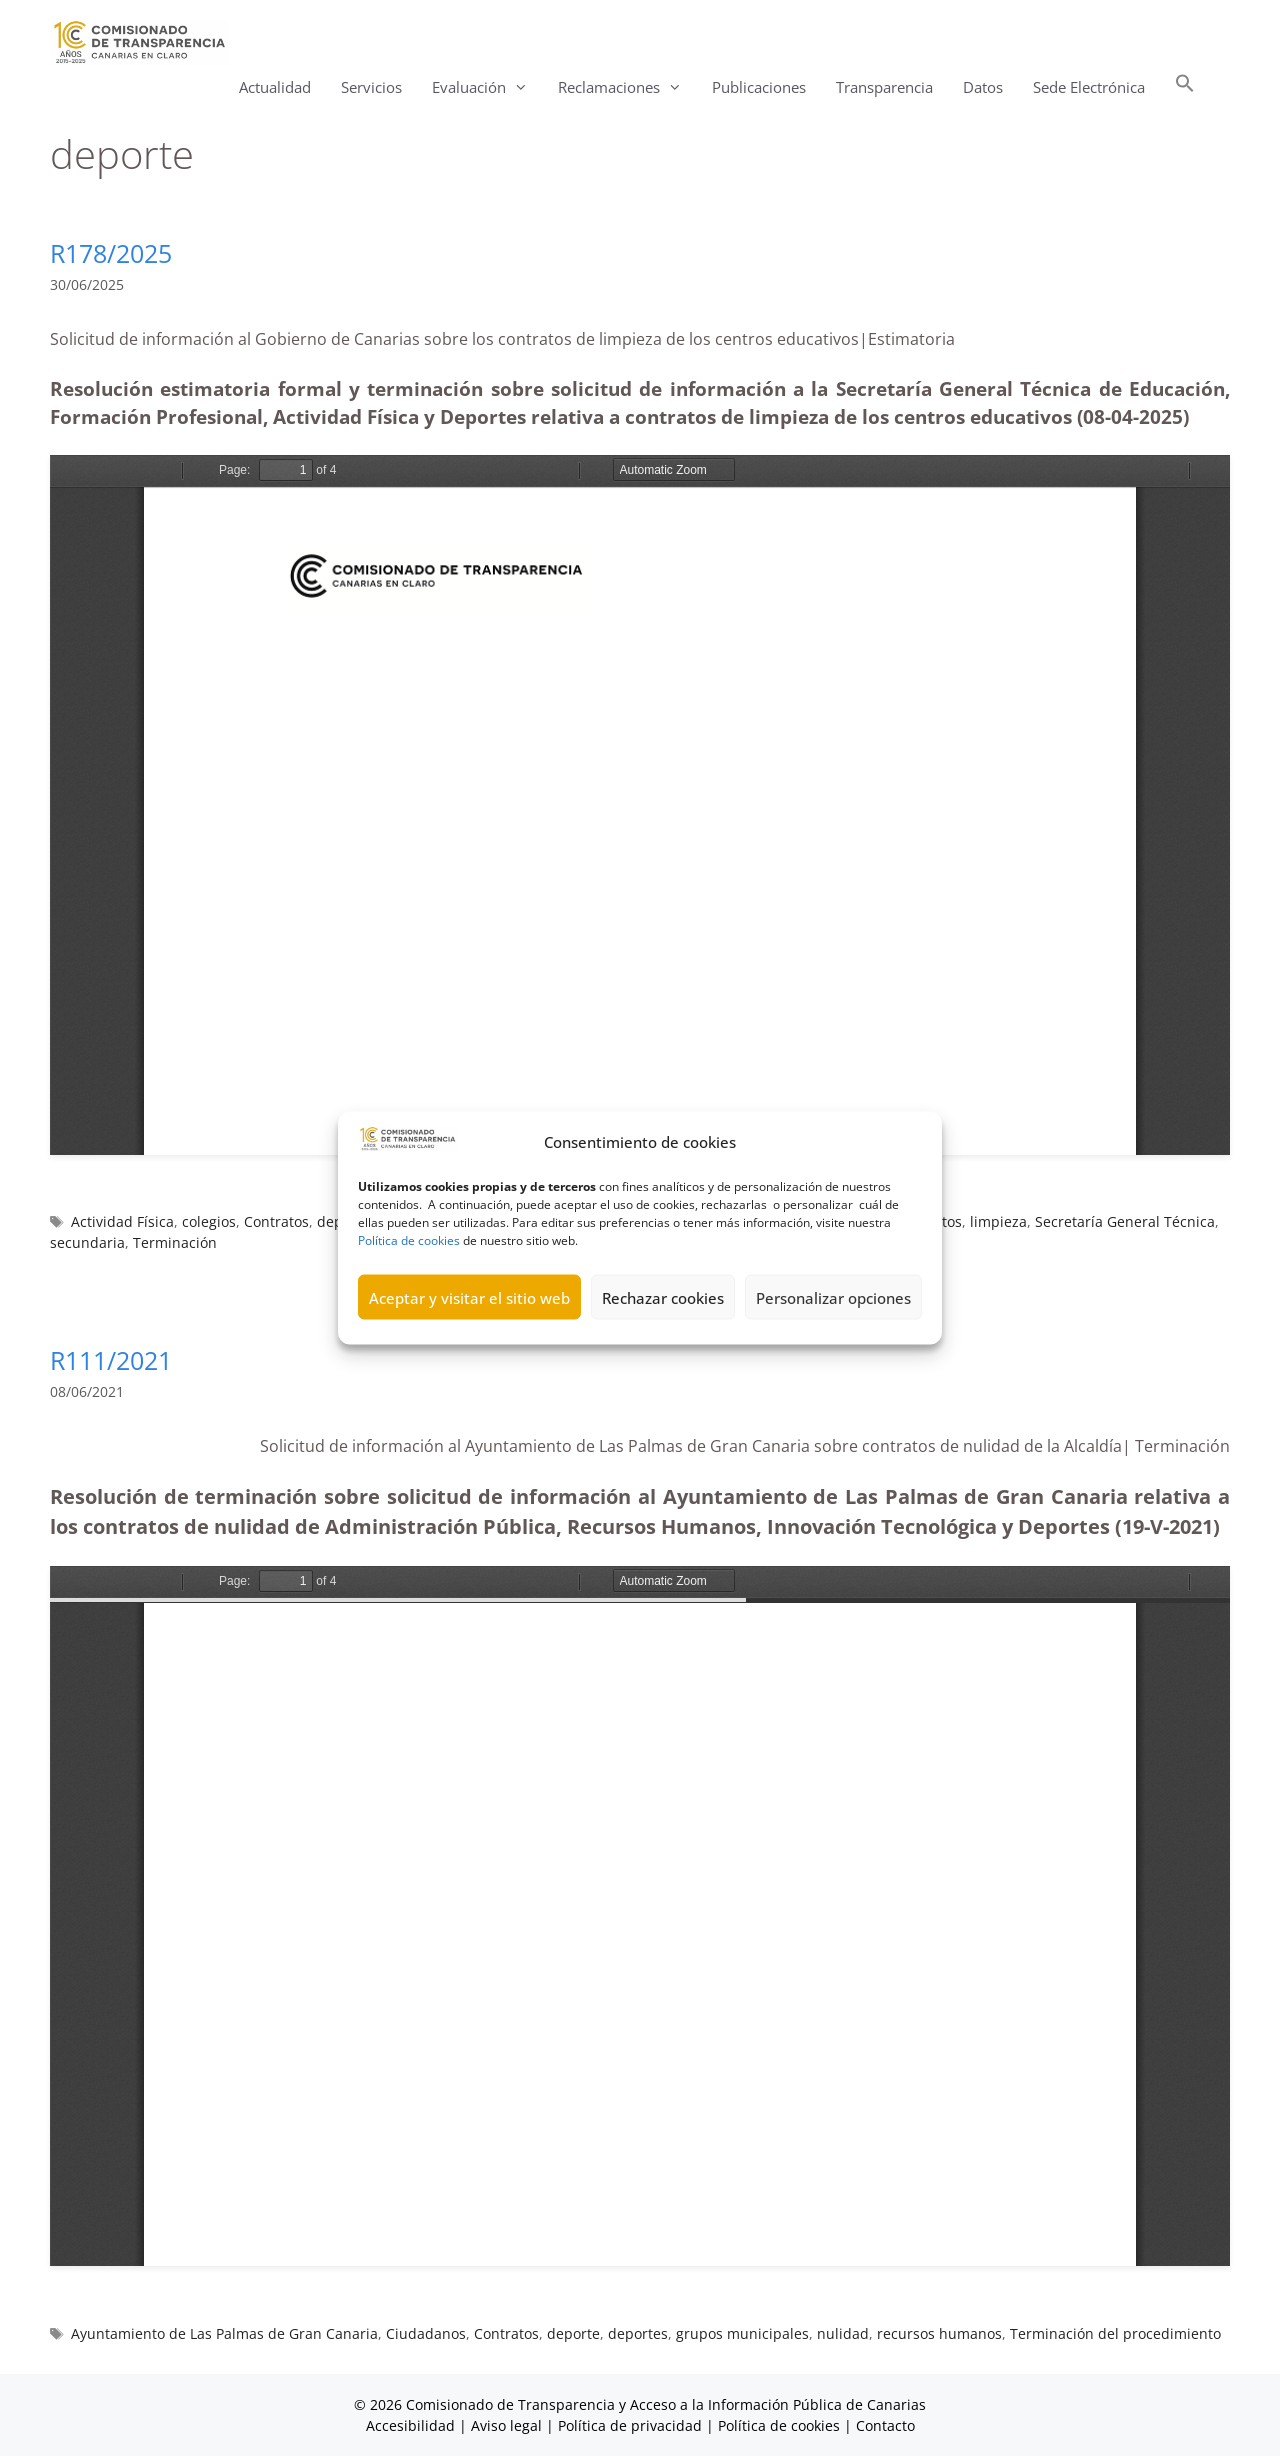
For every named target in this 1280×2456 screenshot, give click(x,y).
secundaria (87, 1242)
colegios (209, 1221)
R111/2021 (111, 1360)
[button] (1185, 87)
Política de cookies (409, 1240)
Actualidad (275, 87)
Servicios (371, 87)
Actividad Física (122, 1221)
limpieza (998, 1221)
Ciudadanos (426, 2333)
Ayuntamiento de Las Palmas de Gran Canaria (224, 2333)
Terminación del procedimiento (1115, 2333)
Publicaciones (759, 87)
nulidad (843, 2333)
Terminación (175, 1242)
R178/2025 (111, 253)
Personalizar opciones (833, 1297)
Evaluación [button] (487, 87)
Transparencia (884, 87)
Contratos (276, 1221)
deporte (573, 2333)
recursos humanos (939, 2333)
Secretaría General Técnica (1125, 1221)
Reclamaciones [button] (627, 87)
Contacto (885, 2425)
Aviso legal (506, 2425)
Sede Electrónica (1089, 87)
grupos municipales (742, 2333)
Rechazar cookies (663, 1297)
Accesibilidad (412, 2425)
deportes (638, 2333)
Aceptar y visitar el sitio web (469, 1297)
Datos (983, 87)
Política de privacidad (630, 2425)
